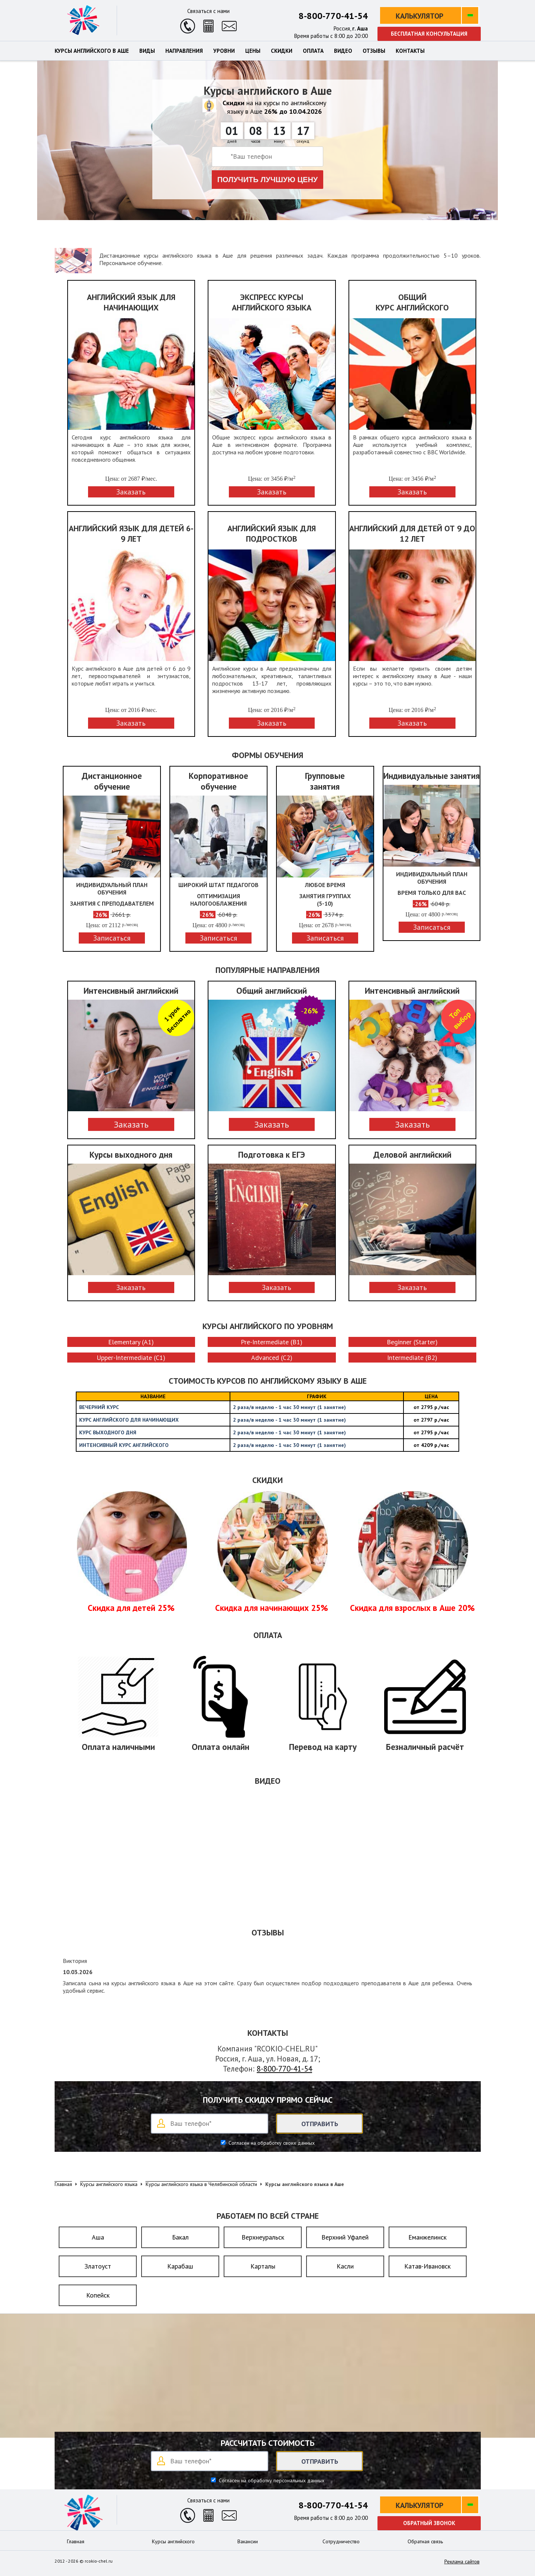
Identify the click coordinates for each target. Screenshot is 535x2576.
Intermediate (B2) (412, 1357)
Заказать (131, 1124)
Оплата (313, 51)
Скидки (281, 51)
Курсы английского (173, 2541)
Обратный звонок (429, 2523)
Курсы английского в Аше (92, 51)
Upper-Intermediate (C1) (131, 1357)
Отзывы (374, 51)
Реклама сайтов (462, 2561)
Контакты (410, 51)
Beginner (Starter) (412, 1342)
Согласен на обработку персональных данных (270, 2480)
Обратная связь (425, 2541)
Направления (184, 51)
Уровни (224, 51)
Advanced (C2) (271, 1357)
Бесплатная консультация (429, 33)
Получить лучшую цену (267, 179)
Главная (75, 2541)
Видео (343, 51)
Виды (147, 51)
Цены (252, 51)
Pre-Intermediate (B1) (271, 1342)
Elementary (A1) (131, 1342)
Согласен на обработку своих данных (271, 2143)
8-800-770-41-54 (333, 16)
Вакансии (247, 2541)
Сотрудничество (341, 2541)
